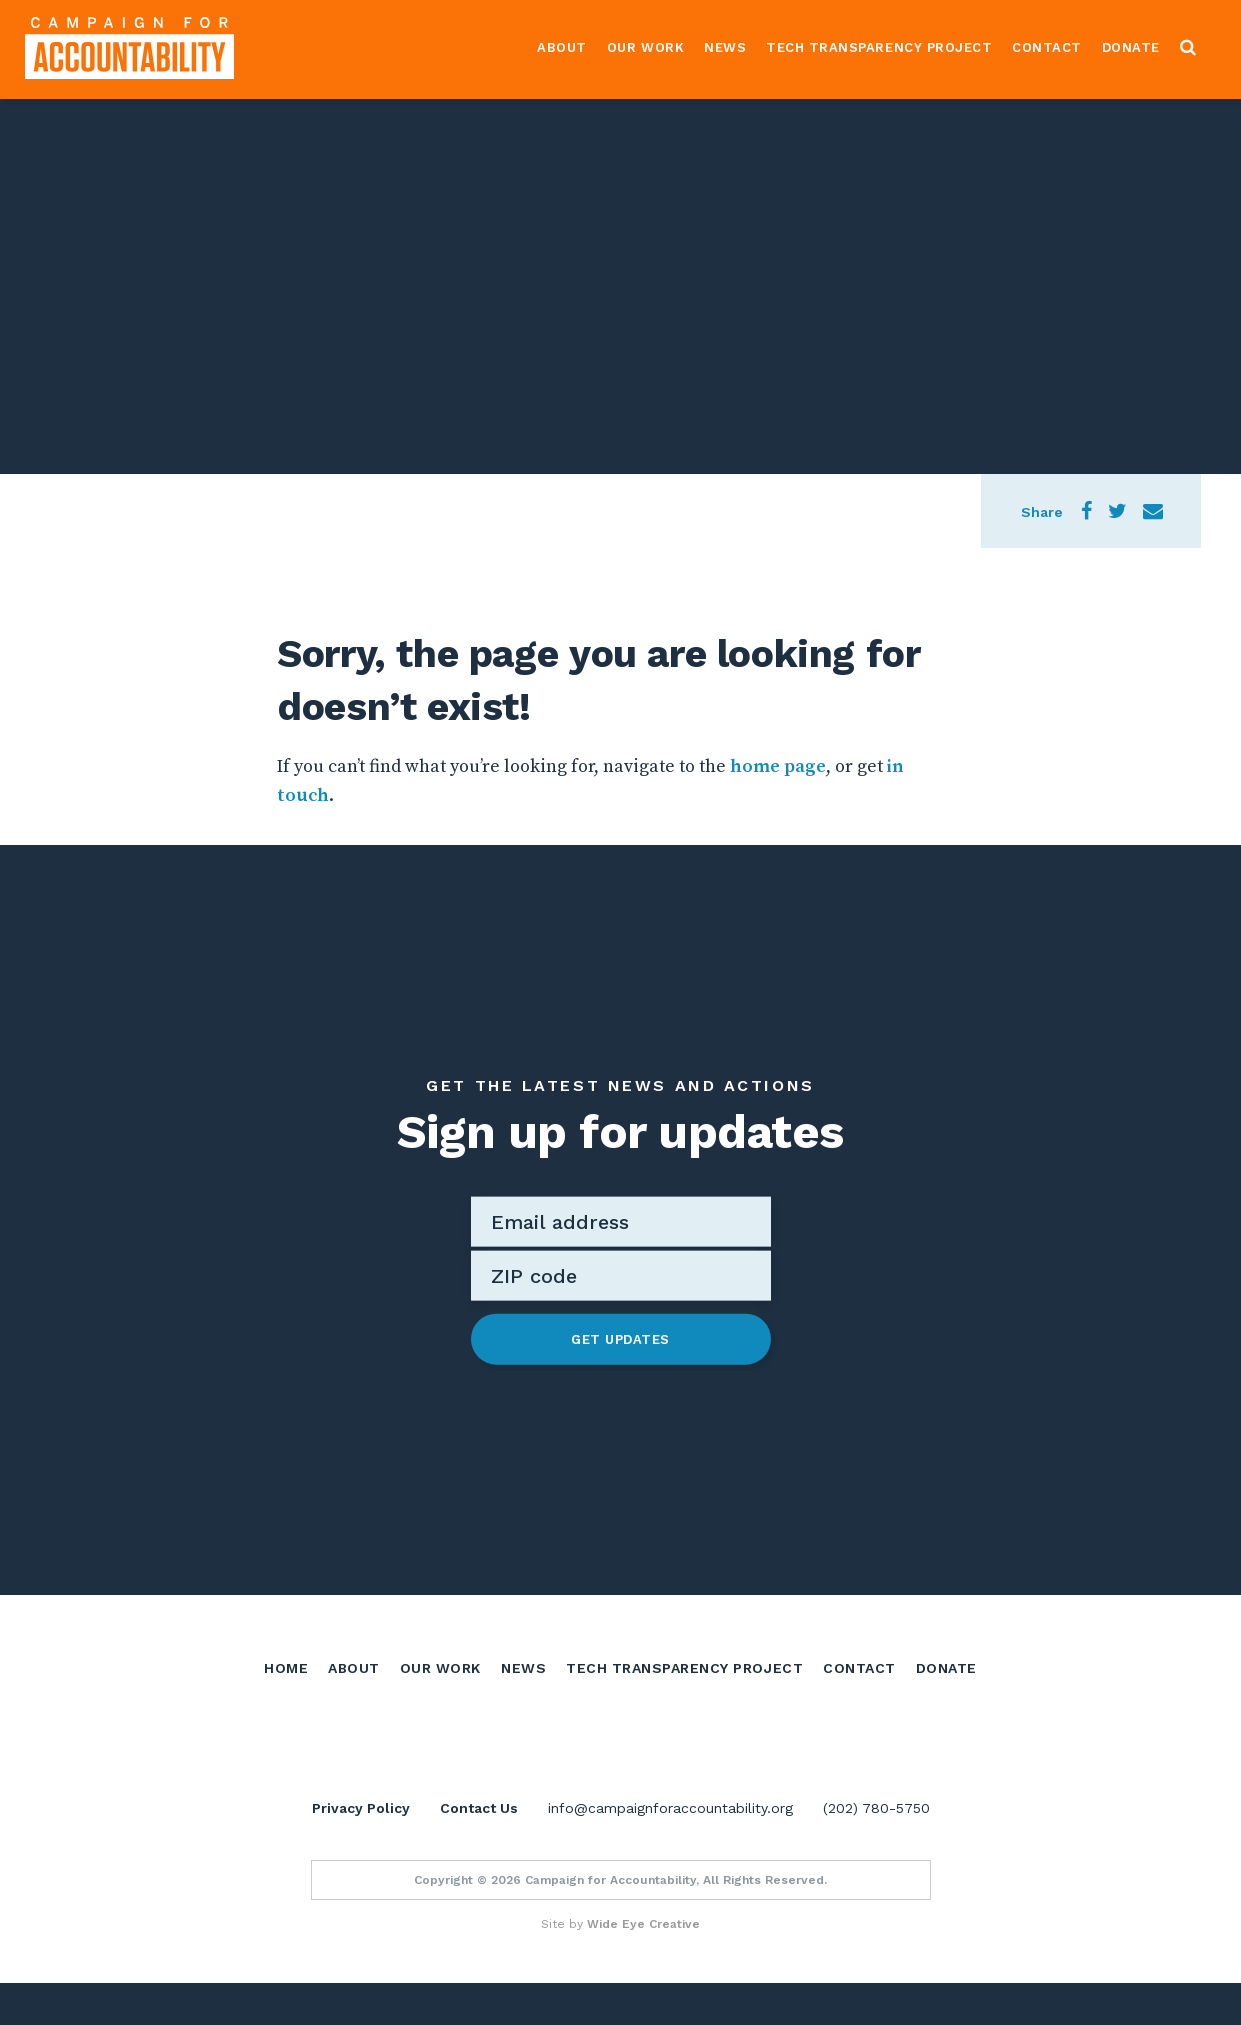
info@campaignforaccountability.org (670, 1850)
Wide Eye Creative (643, 1966)
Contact (1047, 47)
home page (778, 766)
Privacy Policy (361, 1850)
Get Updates (620, 1338)
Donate (1131, 47)
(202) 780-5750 (876, 1850)
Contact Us (479, 1850)
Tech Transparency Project (879, 47)
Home (286, 1666)
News (725, 47)
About (562, 47)
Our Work (645, 47)
